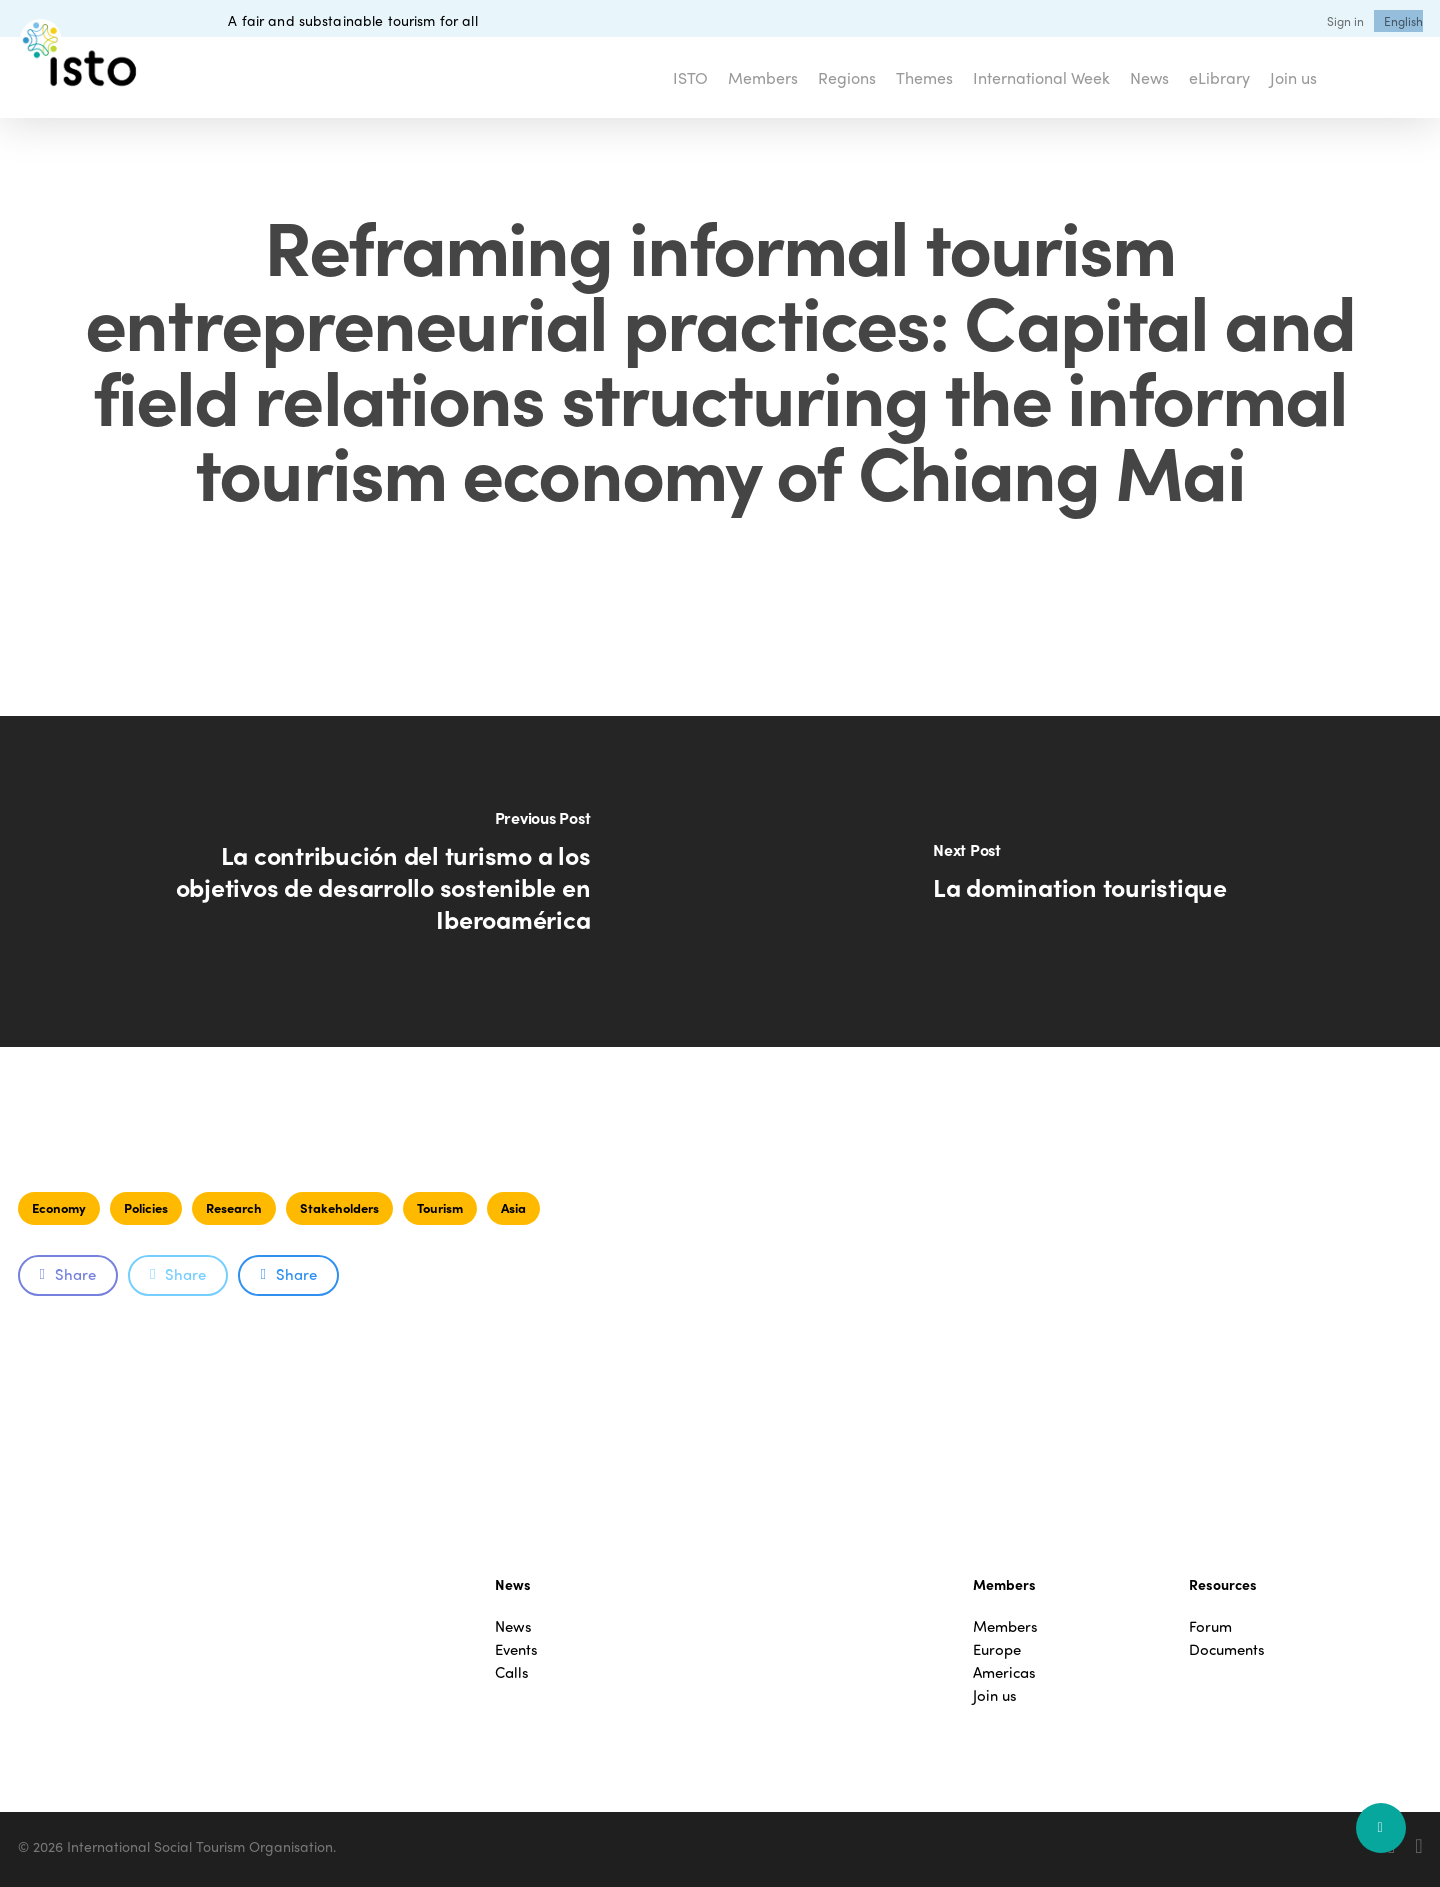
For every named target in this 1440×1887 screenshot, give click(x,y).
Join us (995, 1695)
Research (234, 1207)
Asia (513, 1207)
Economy (59, 1207)
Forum (1210, 1626)
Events (516, 1649)
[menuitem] (1403, 21)
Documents (1227, 1649)
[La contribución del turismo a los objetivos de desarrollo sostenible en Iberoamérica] (360, 881)
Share (68, 1274)
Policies (146, 1207)
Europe (997, 1649)
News (513, 1626)
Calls (512, 1672)
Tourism (440, 1207)
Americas (1004, 1672)
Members (1005, 1626)
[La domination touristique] (1080, 881)
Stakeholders (339, 1207)
